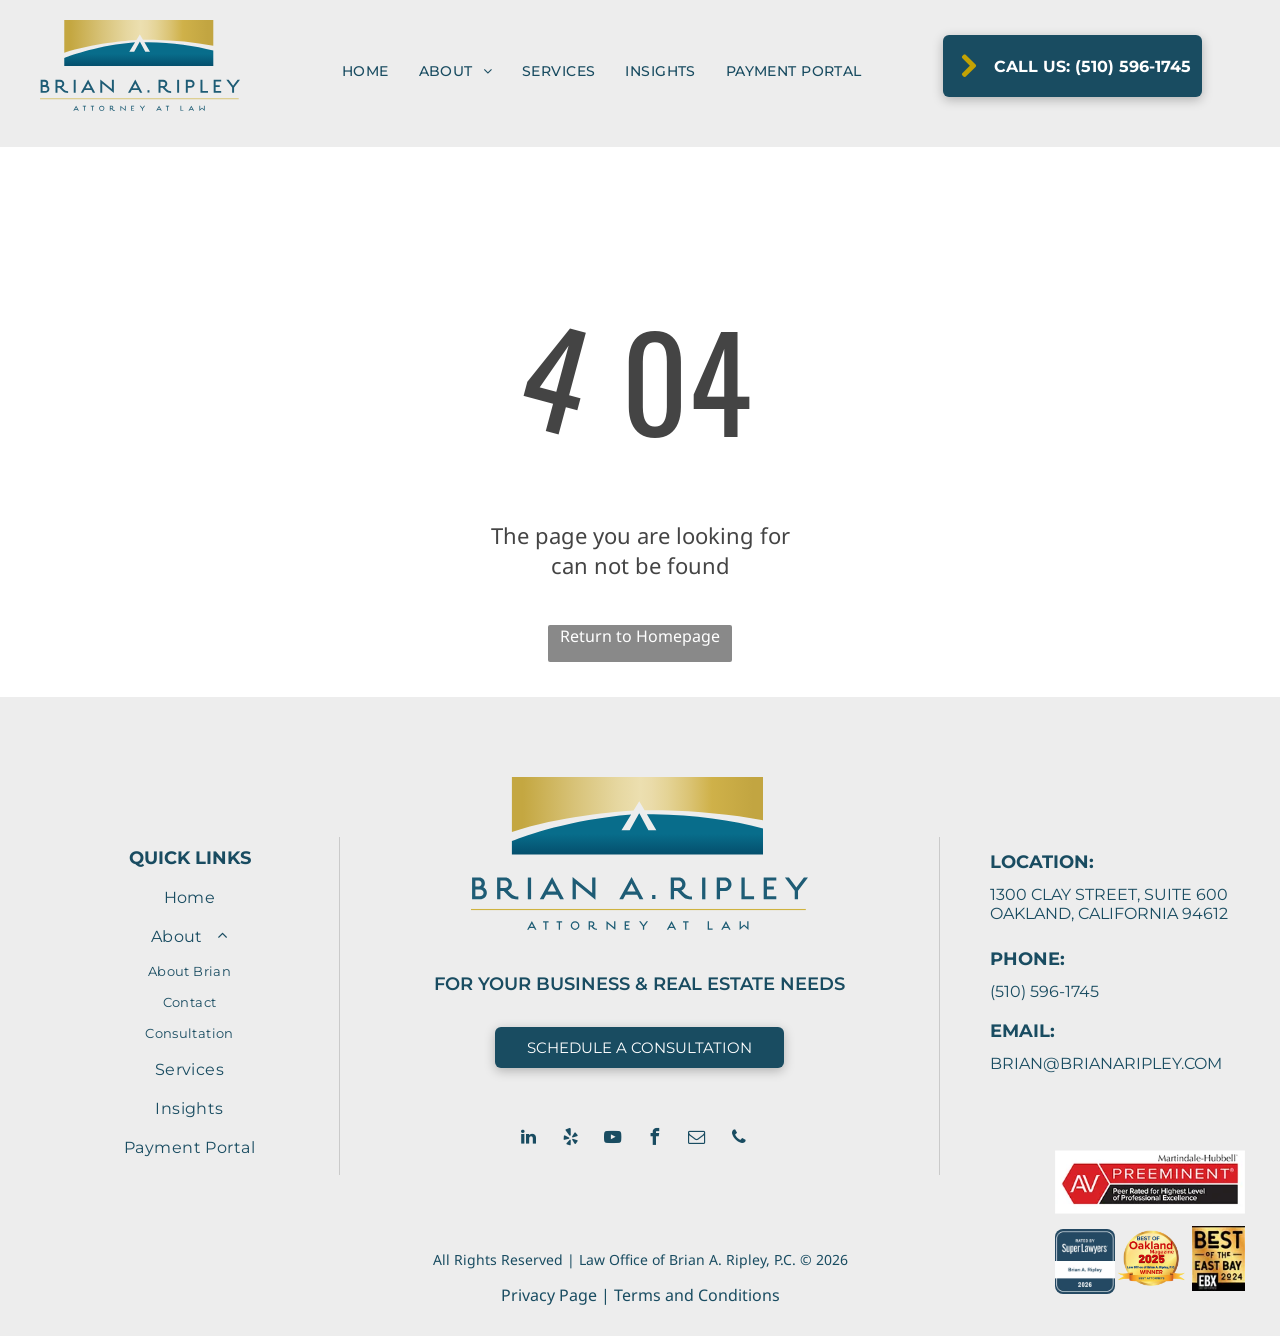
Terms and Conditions (697, 1295)
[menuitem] (365, 71)
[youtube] (613, 1139)
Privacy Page (549, 1295)
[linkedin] (529, 1139)
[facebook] (655, 1139)
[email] (697, 1139)
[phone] (739, 1139)
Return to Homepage (640, 636)
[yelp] (571, 1139)
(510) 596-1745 (1044, 991)
